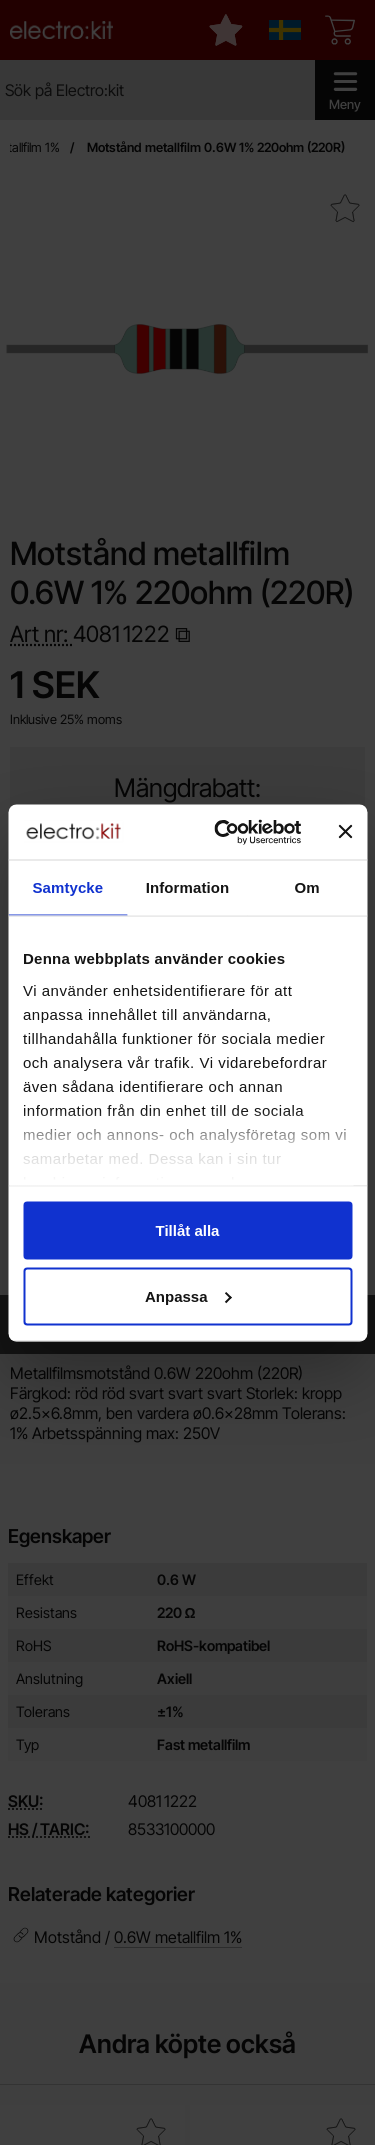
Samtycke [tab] (67, 887)
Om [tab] (307, 887)
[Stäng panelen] (345, 832)
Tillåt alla (188, 1230)
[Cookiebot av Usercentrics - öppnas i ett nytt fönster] (223, 832)
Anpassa (188, 1295)
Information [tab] (188, 887)
